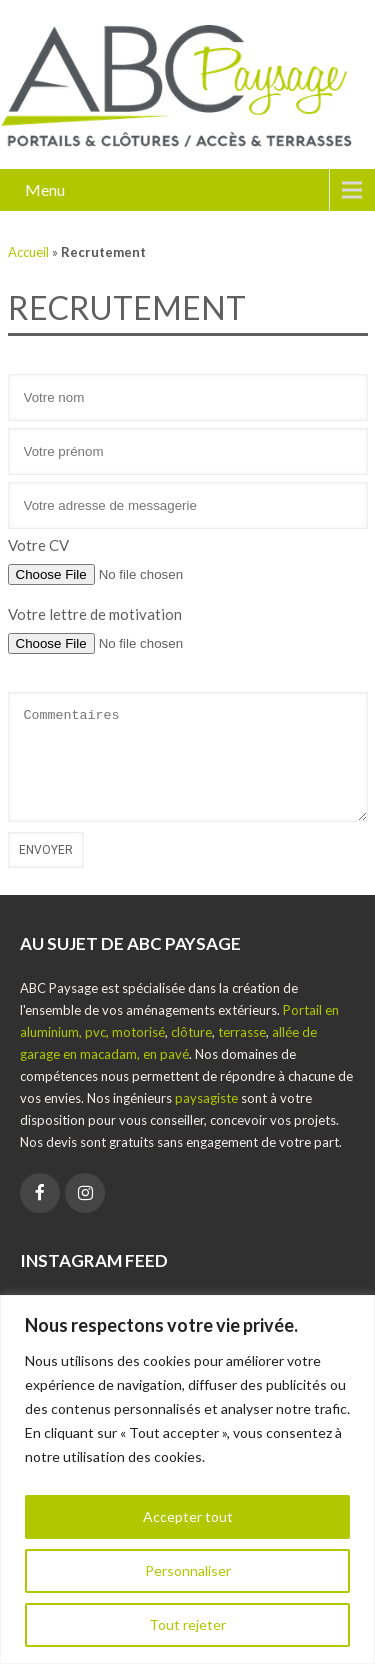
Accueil (28, 252)
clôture (191, 1032)
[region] (187, 1479)
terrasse (242, 1032)
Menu (45, 189)
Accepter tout (188, 1516)
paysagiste (206, 1098)
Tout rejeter (187, 1624)
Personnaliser (188, 1570)
